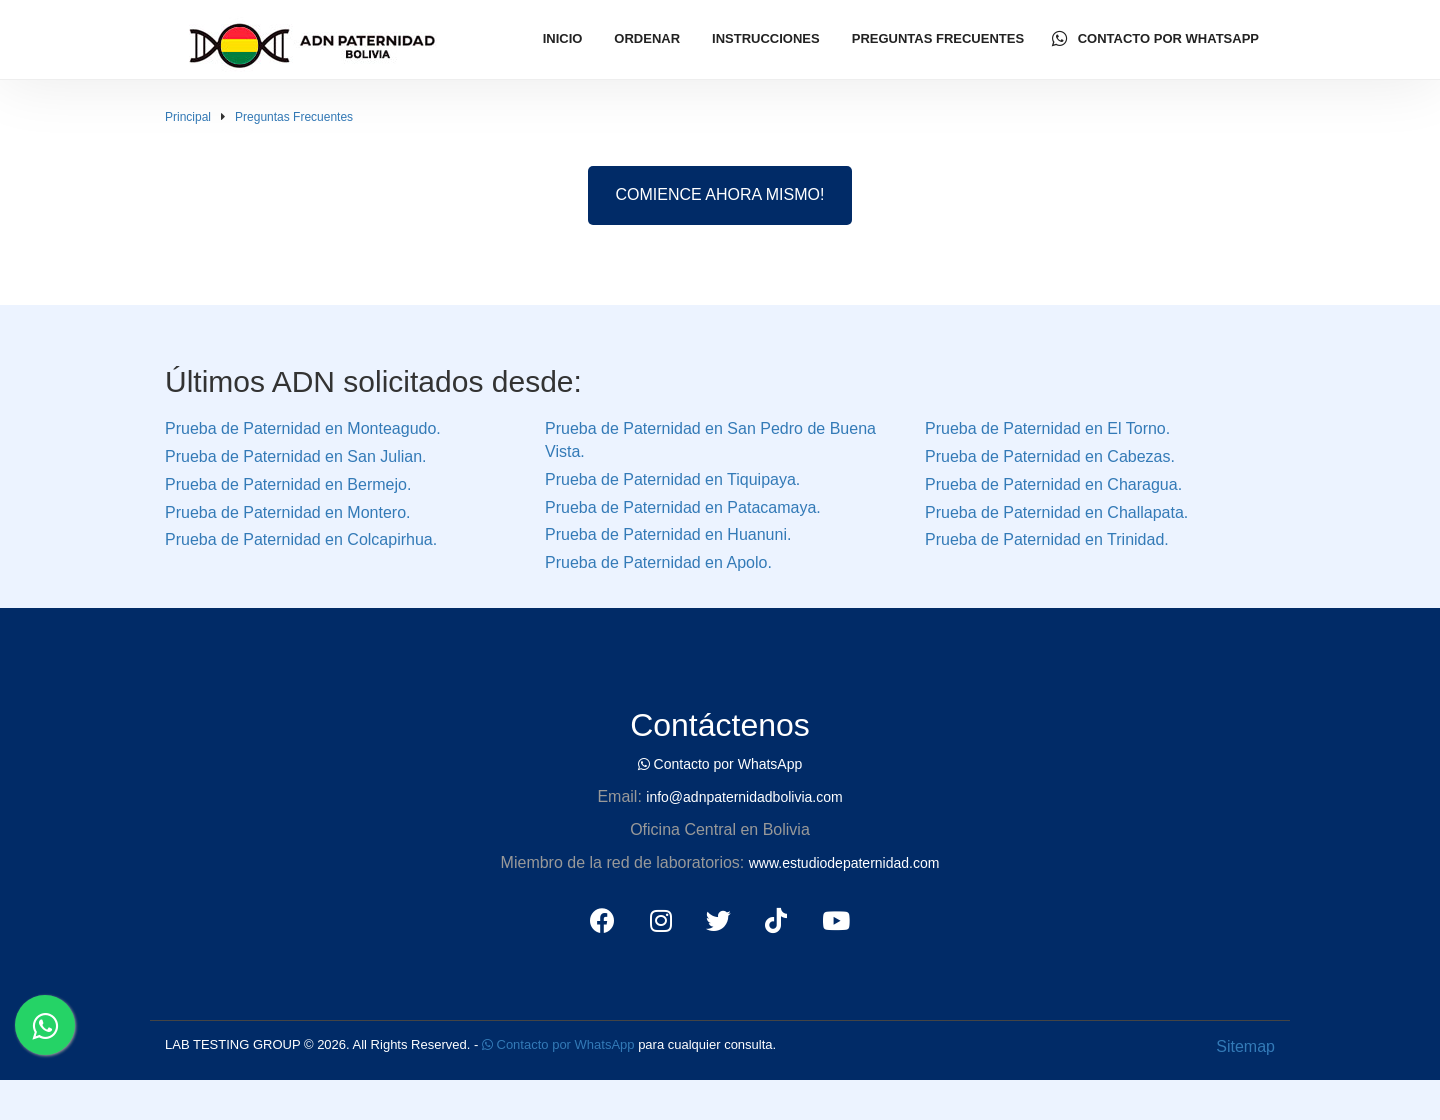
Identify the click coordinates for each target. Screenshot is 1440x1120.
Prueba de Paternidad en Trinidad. (1047, 539)
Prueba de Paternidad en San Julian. (296, 456)
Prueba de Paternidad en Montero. (288, 512)
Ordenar (647, 38)
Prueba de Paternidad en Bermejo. (288, 484)
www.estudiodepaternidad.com (844, 863)
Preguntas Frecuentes (938, 38)
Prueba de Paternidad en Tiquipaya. (672, 479)
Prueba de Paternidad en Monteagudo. (303, 428)
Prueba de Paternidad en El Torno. (1047, 428)
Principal (188, 117)
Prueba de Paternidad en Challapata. (1056, 512)
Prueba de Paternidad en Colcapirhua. (301, 539)
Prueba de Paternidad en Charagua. (1053, 484)
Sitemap (1245, 1046)
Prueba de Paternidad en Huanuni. (668, 534)
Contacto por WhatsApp (1156, 39)
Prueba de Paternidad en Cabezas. (1050, 456)
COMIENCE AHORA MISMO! (720, 194)
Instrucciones (766, 38)
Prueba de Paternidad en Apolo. (658, 562)
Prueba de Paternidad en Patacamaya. (683, 507)
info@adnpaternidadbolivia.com (744, 797)
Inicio (563, 38)
